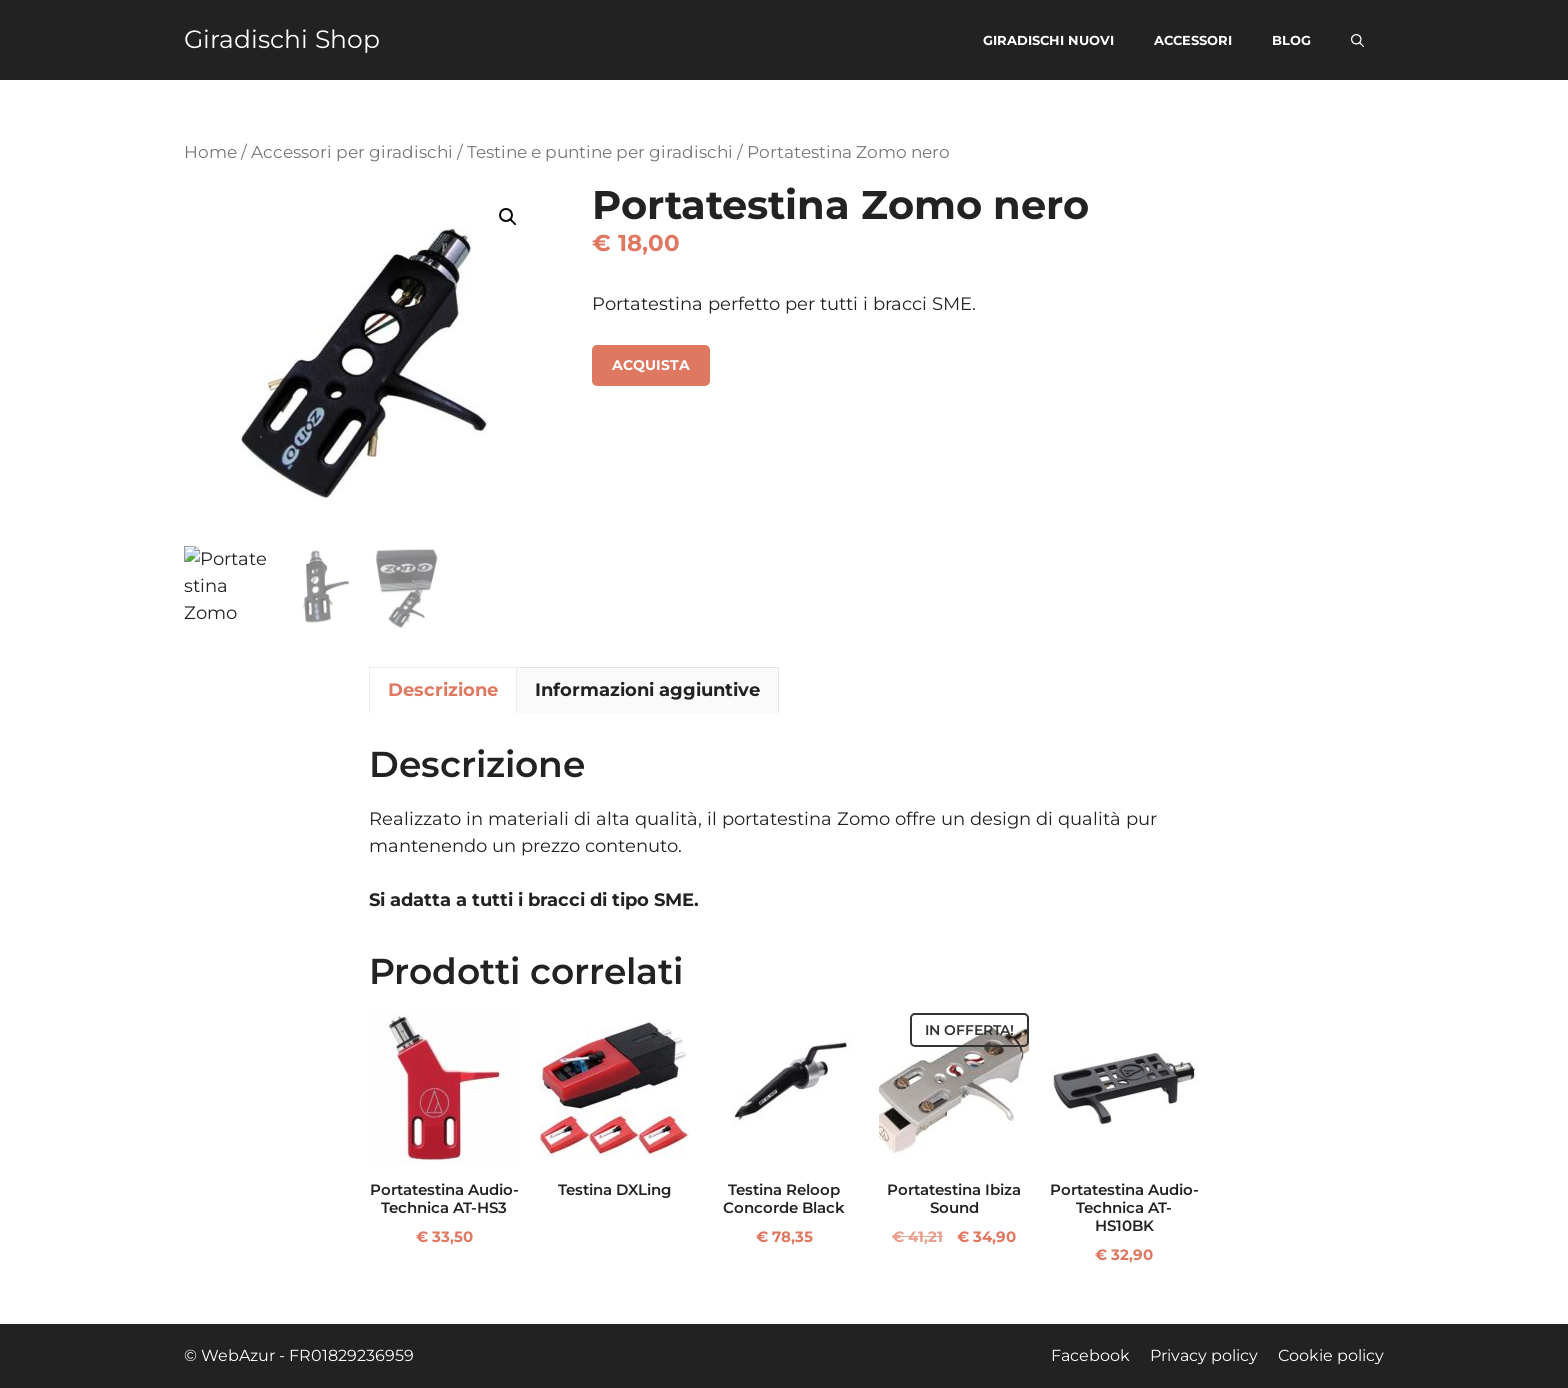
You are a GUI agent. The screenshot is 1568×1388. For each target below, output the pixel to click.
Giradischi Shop (282, 40)
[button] (1357, 40)
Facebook (1090, 1355)
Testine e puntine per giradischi (600, 152)
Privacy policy (1204, 1355)
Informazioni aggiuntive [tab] (647, 690)
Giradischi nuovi (1048, 40)
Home (210, 152)
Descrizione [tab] (443, 690)
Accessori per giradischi (352, 152)
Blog (1291, 40)
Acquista (651, 365)
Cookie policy (1331, 1355)
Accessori (1193, 40)
